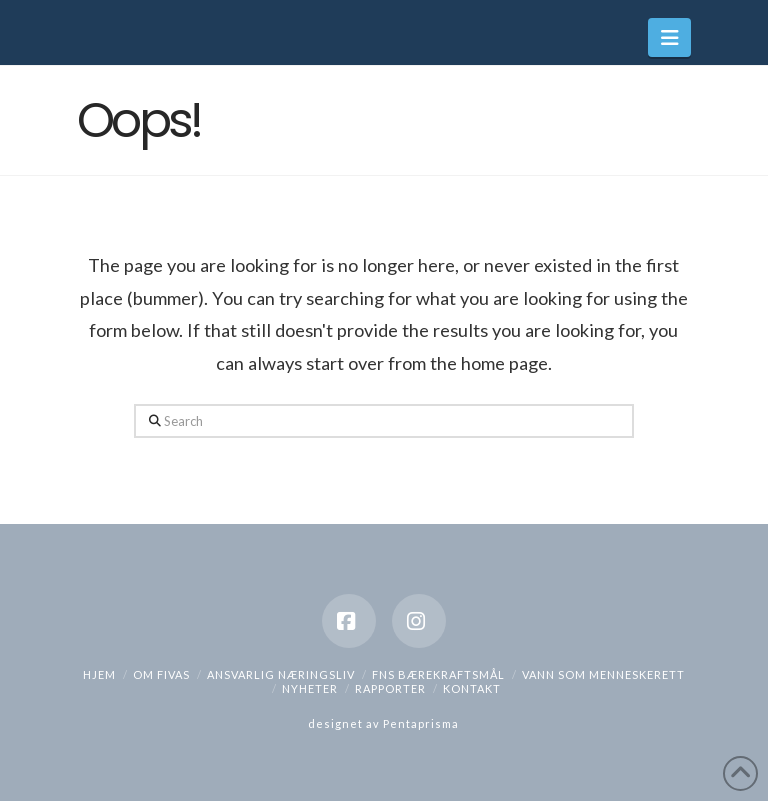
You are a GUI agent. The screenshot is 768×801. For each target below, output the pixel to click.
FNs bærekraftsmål (438, 674)
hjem (99, 674)
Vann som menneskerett (603, 674)
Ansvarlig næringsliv (281, 674)
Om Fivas (161, 674)
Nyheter (310, 688)
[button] (669, 37)
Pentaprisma (421, 723)
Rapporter (390, 688)
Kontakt (472, 688)
